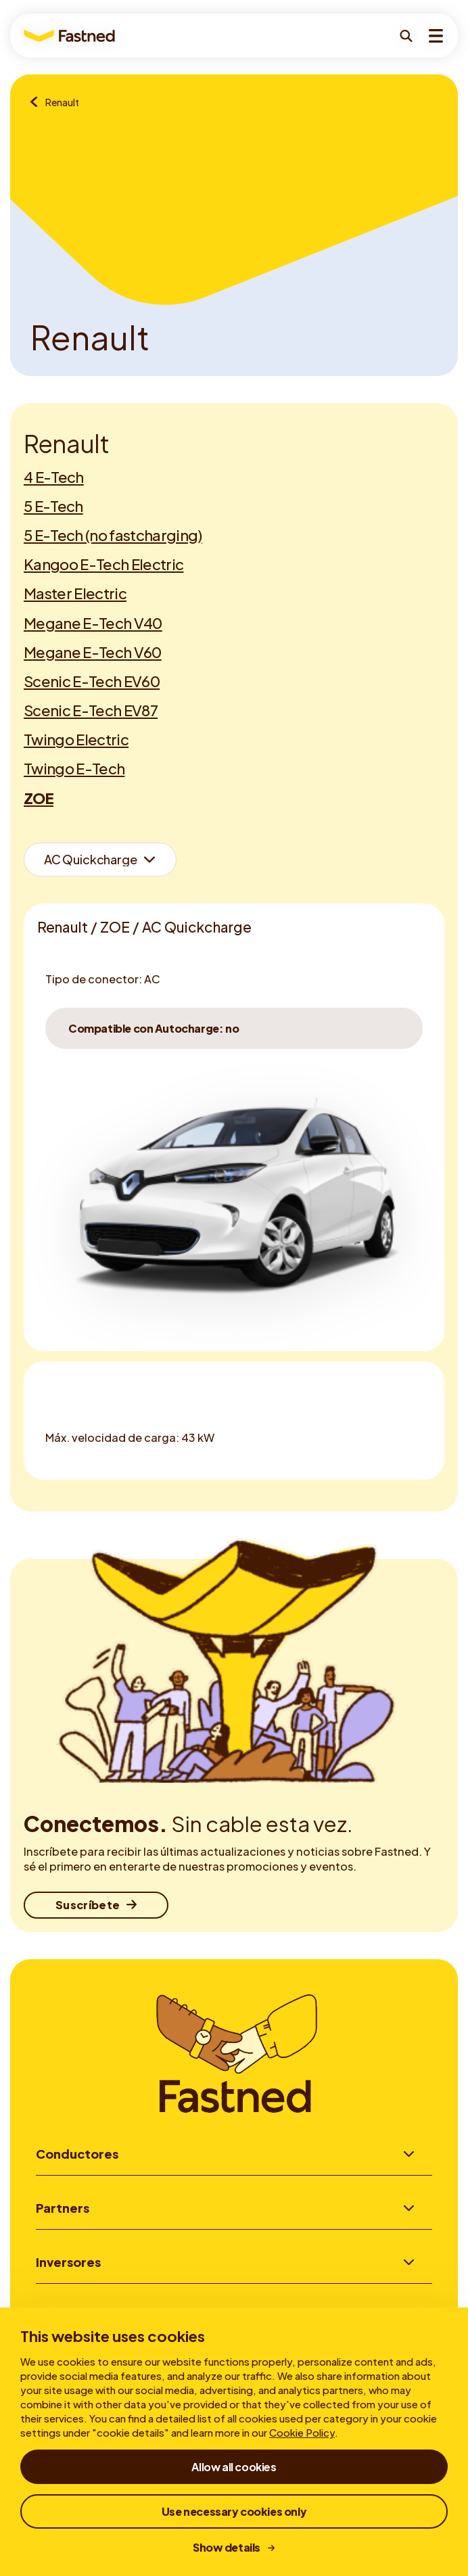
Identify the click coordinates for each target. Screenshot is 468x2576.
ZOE (38, 798)
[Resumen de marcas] (37, 103)
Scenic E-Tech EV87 (91, 710)
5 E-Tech (53, 505)
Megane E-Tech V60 (93, 651)
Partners (62, 2208)
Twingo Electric (76, 739)
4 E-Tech (54, 476)
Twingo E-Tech (74, 768)
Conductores (77, 2153)
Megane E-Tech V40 (93, 622)
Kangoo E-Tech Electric (103, 564)
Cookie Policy (302, 2432)
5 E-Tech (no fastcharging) (113, 534)
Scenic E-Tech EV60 (92, 681)
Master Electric (75, 593)
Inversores (68, 2264)
